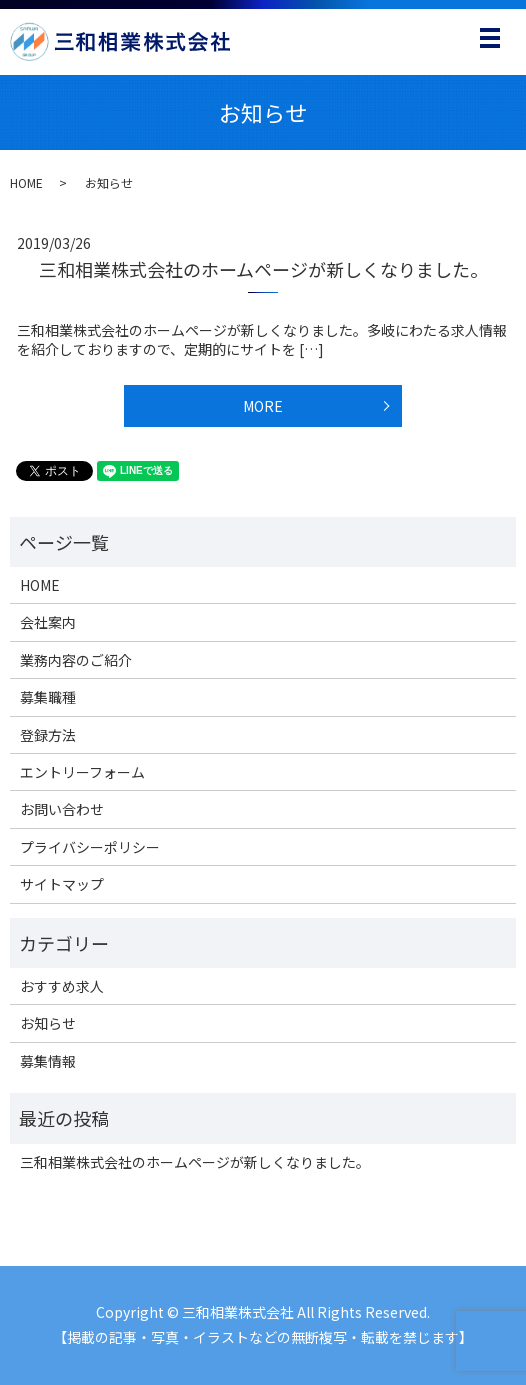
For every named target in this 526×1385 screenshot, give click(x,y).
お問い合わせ (62, 809)
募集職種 (48, 697)
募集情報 (48, 1061)
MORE (263, 406)
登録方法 (48, 735)
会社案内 (48, 622)
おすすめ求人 (62, 986)
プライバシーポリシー (90, 847)
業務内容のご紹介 (76, 660)
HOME (26, 182)
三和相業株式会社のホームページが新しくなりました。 (263, 269)
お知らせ (48, 1023)
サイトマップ (62, 884)
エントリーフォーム (82, 772)
